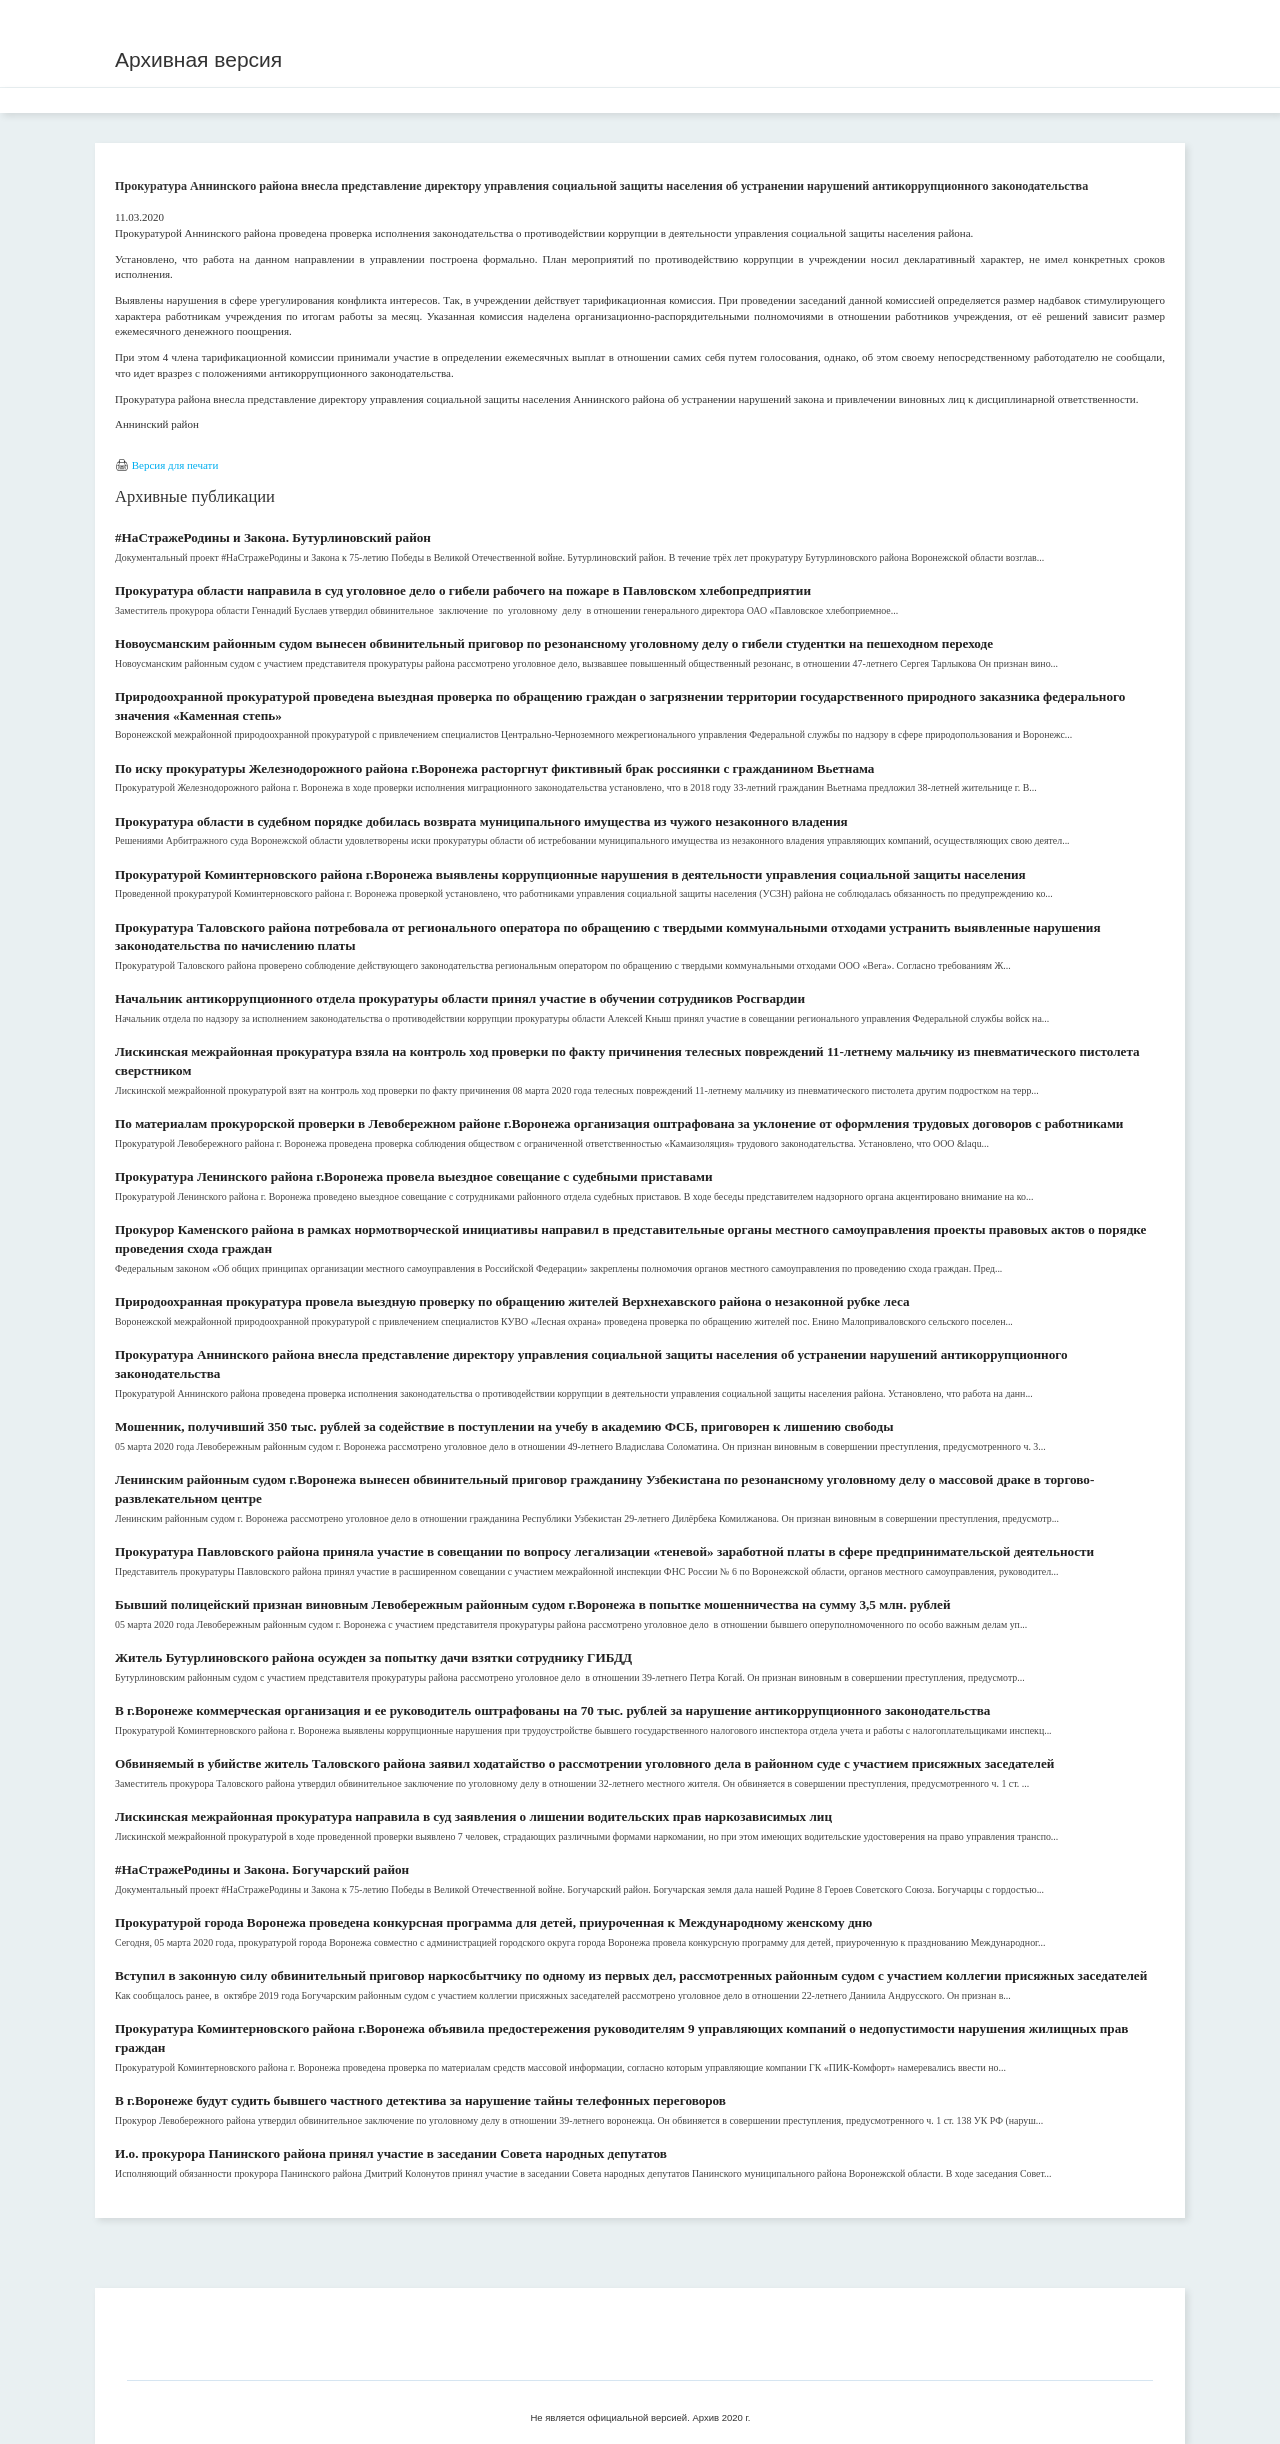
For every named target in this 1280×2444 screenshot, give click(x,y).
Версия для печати (175, 465)
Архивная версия (198, 59)
